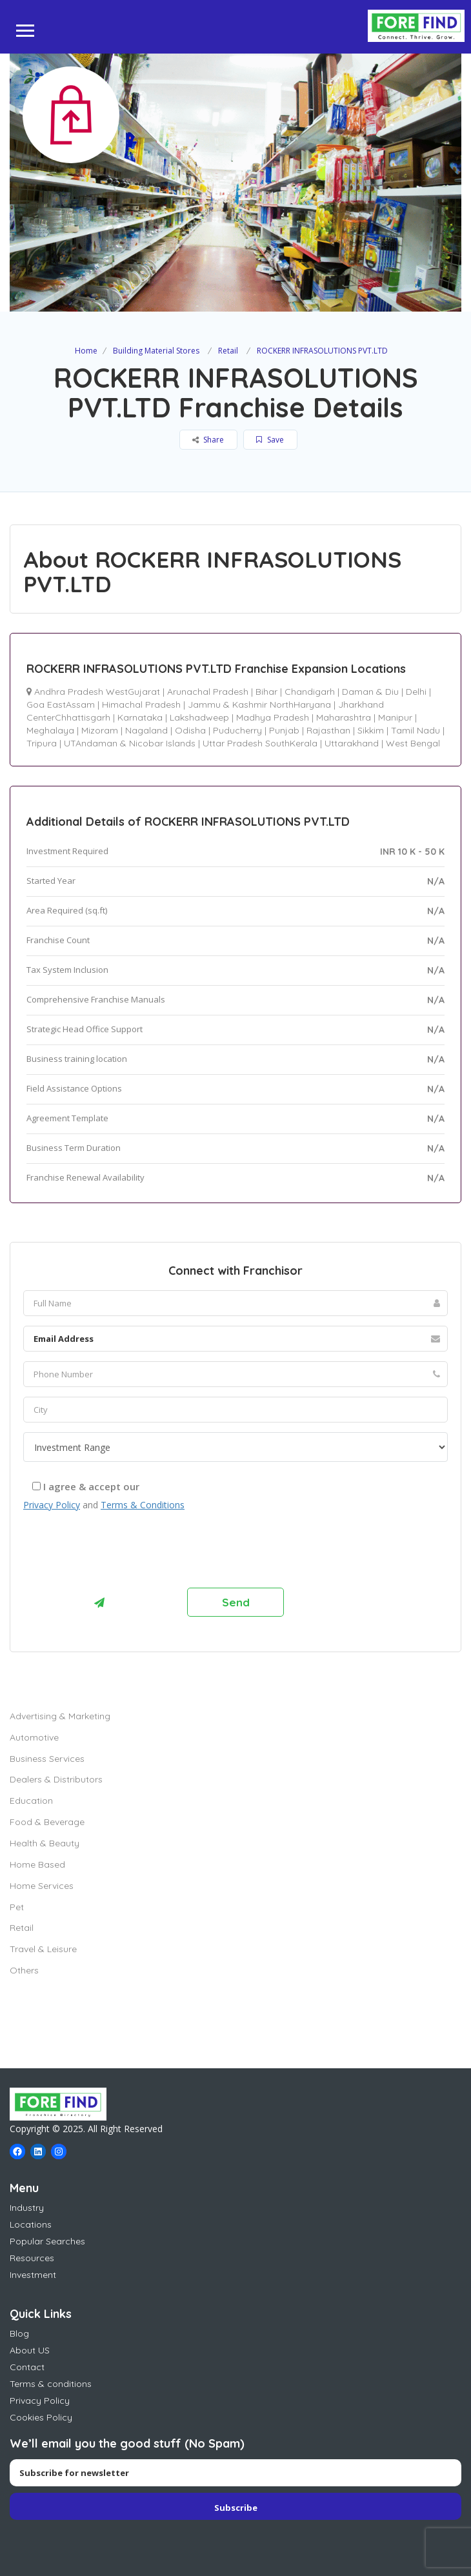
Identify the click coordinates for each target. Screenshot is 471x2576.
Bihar (266, 691)
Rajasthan (328, 730)
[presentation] (121, 1553)
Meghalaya (50, 730)
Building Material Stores (156, 350)
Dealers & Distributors (56, 1779)
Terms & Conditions (143, 1505)
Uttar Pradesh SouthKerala (260, 743)
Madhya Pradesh (272, 717)
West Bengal (413, 743)
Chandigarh (310, 691)
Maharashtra (343, 717)
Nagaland (146, 730)
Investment (33, 2275)
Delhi (416, 691)
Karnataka (140, 717)
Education (31, 1800)
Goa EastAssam (60, 704)
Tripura (41, 743)
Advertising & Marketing (60, 1716)
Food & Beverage (47, 1822)
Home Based (37, 1864)
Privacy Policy (51, 1505)
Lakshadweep (199, 717)
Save (270, 439)
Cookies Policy (41, 2417)
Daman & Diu (370, 691)
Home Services (42, 1886)
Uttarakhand (352, 743)
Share (208, 439)
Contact (27, 2367)
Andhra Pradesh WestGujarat (97, 691)
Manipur (395, 717)
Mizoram (99, 730)
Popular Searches (47, 2241)
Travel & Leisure (43, 1949)
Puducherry (237, 730)
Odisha (190, 730)
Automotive (34, 1737)
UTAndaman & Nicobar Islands (129, 743)
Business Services (47, 1758)
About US (30, 2350)
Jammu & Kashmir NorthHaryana (259, 704)
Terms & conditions (51, 2384)
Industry (27, 2207)
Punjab (284, 730)
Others (24, 1970)
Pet (17, 1907)
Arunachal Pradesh (207, 691)
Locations (31, 2224)
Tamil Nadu (415, 730)
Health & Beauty (44, 1843)
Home (86, 350)
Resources (32, 2258)
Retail (228, 350)
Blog (19, 2333)
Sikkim (370, 730)
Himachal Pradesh (141, 704)
